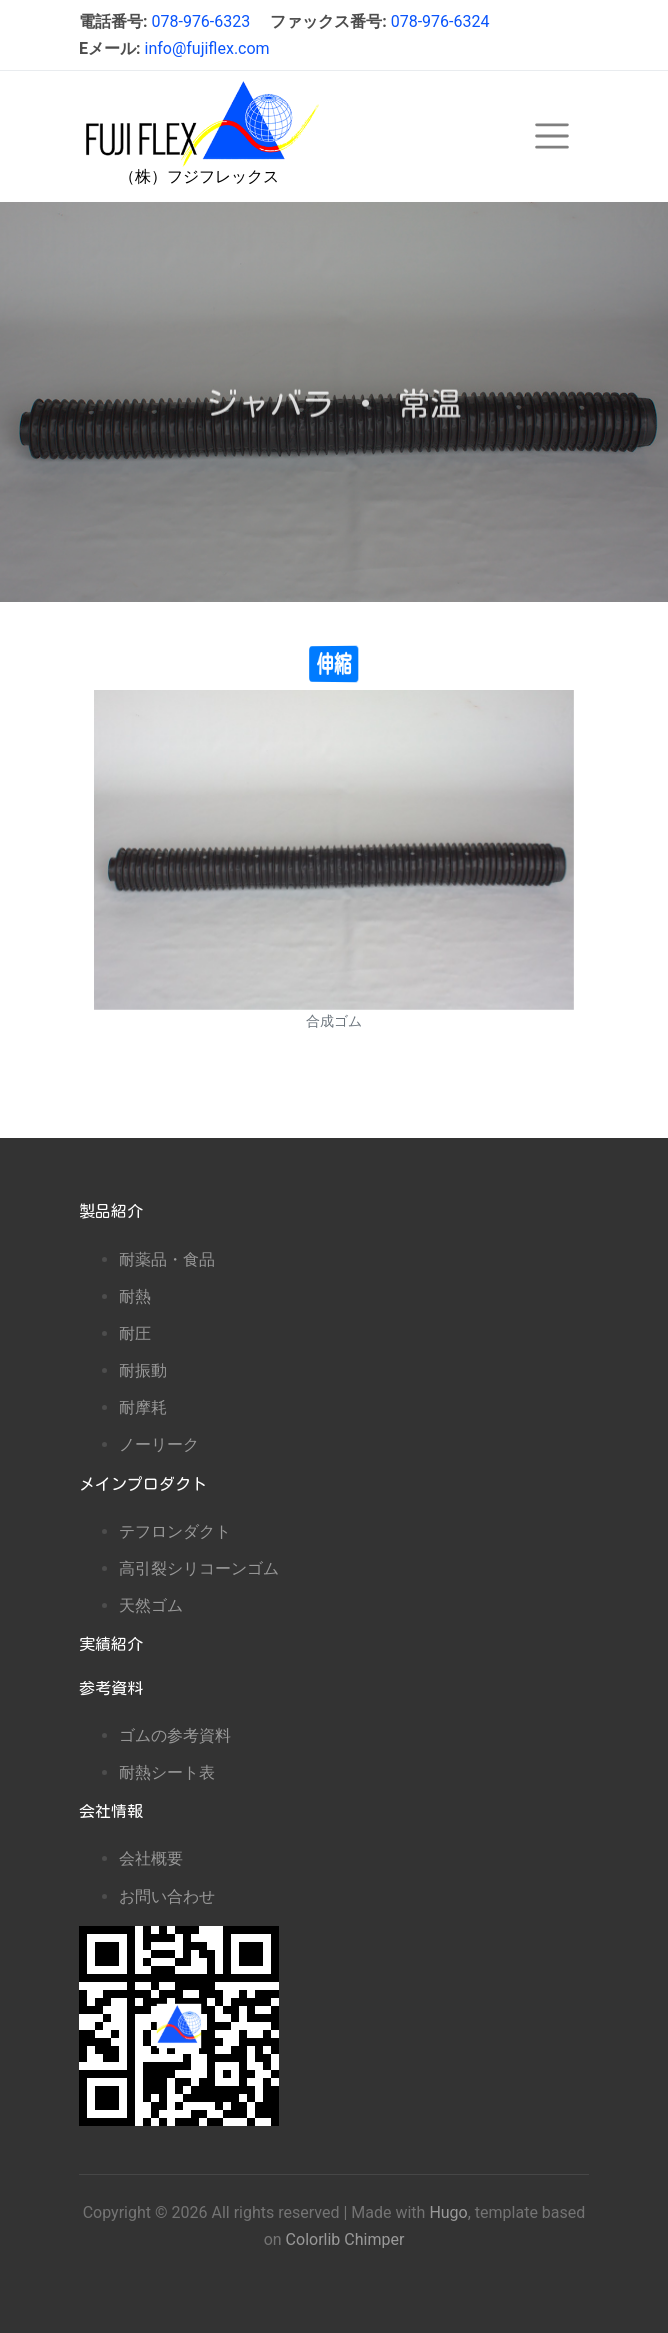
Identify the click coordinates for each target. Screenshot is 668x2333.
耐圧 (135, 1333)
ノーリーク (159, 1444)
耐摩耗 (143, 1407)
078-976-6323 (200, 21)
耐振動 (143, 1370)
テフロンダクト (175, 1531)
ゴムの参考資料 (175, 1735)
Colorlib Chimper (345, 2239)
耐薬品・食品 (167, 1259)
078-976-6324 (440, 21)
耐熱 (135, 1296)
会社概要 (151, 1858)
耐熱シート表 (167, 1772)
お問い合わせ (167, 1896)
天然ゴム (151, 1605)
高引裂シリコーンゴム (199, 1568)
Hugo (448, 2212)
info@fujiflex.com (206, 48)
